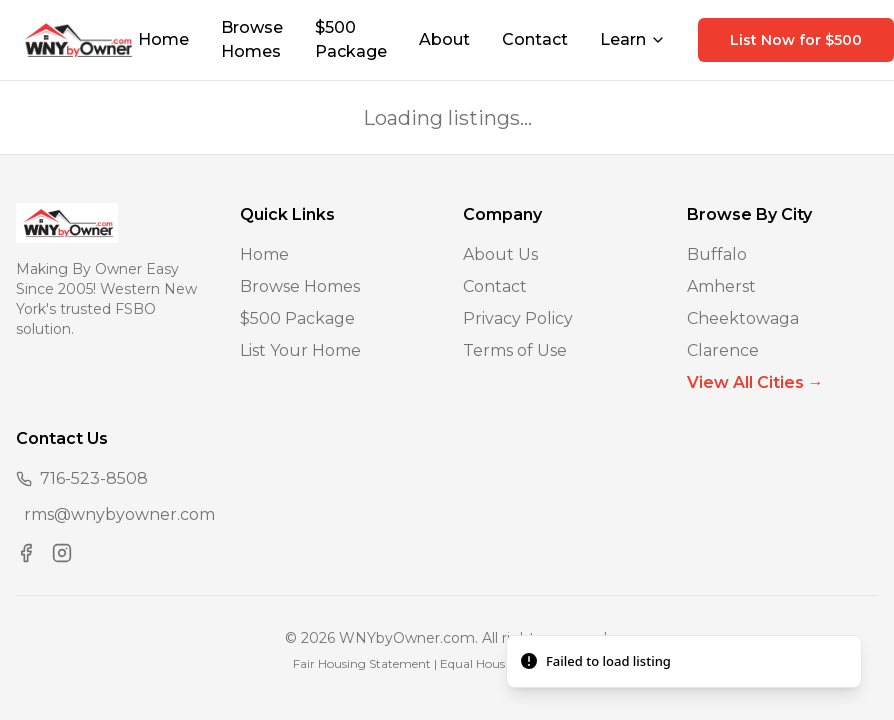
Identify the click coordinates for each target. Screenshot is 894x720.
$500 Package (351, 39)
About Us (500, 254)
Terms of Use (515, 350)
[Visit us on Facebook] (26, 553)
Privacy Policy (518, 318)
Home (163, 39)
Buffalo (717, 254)
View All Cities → (755, 382)
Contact (535, 39)
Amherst (721, 286)
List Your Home (300, 350)
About (444, 39)
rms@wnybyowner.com (119, 514)
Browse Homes (252, 39)
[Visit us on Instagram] (62, 553)
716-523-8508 (94, 478)
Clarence (723, 350)
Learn (633, 39)
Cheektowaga (743, 318)
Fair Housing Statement (362, 663)
